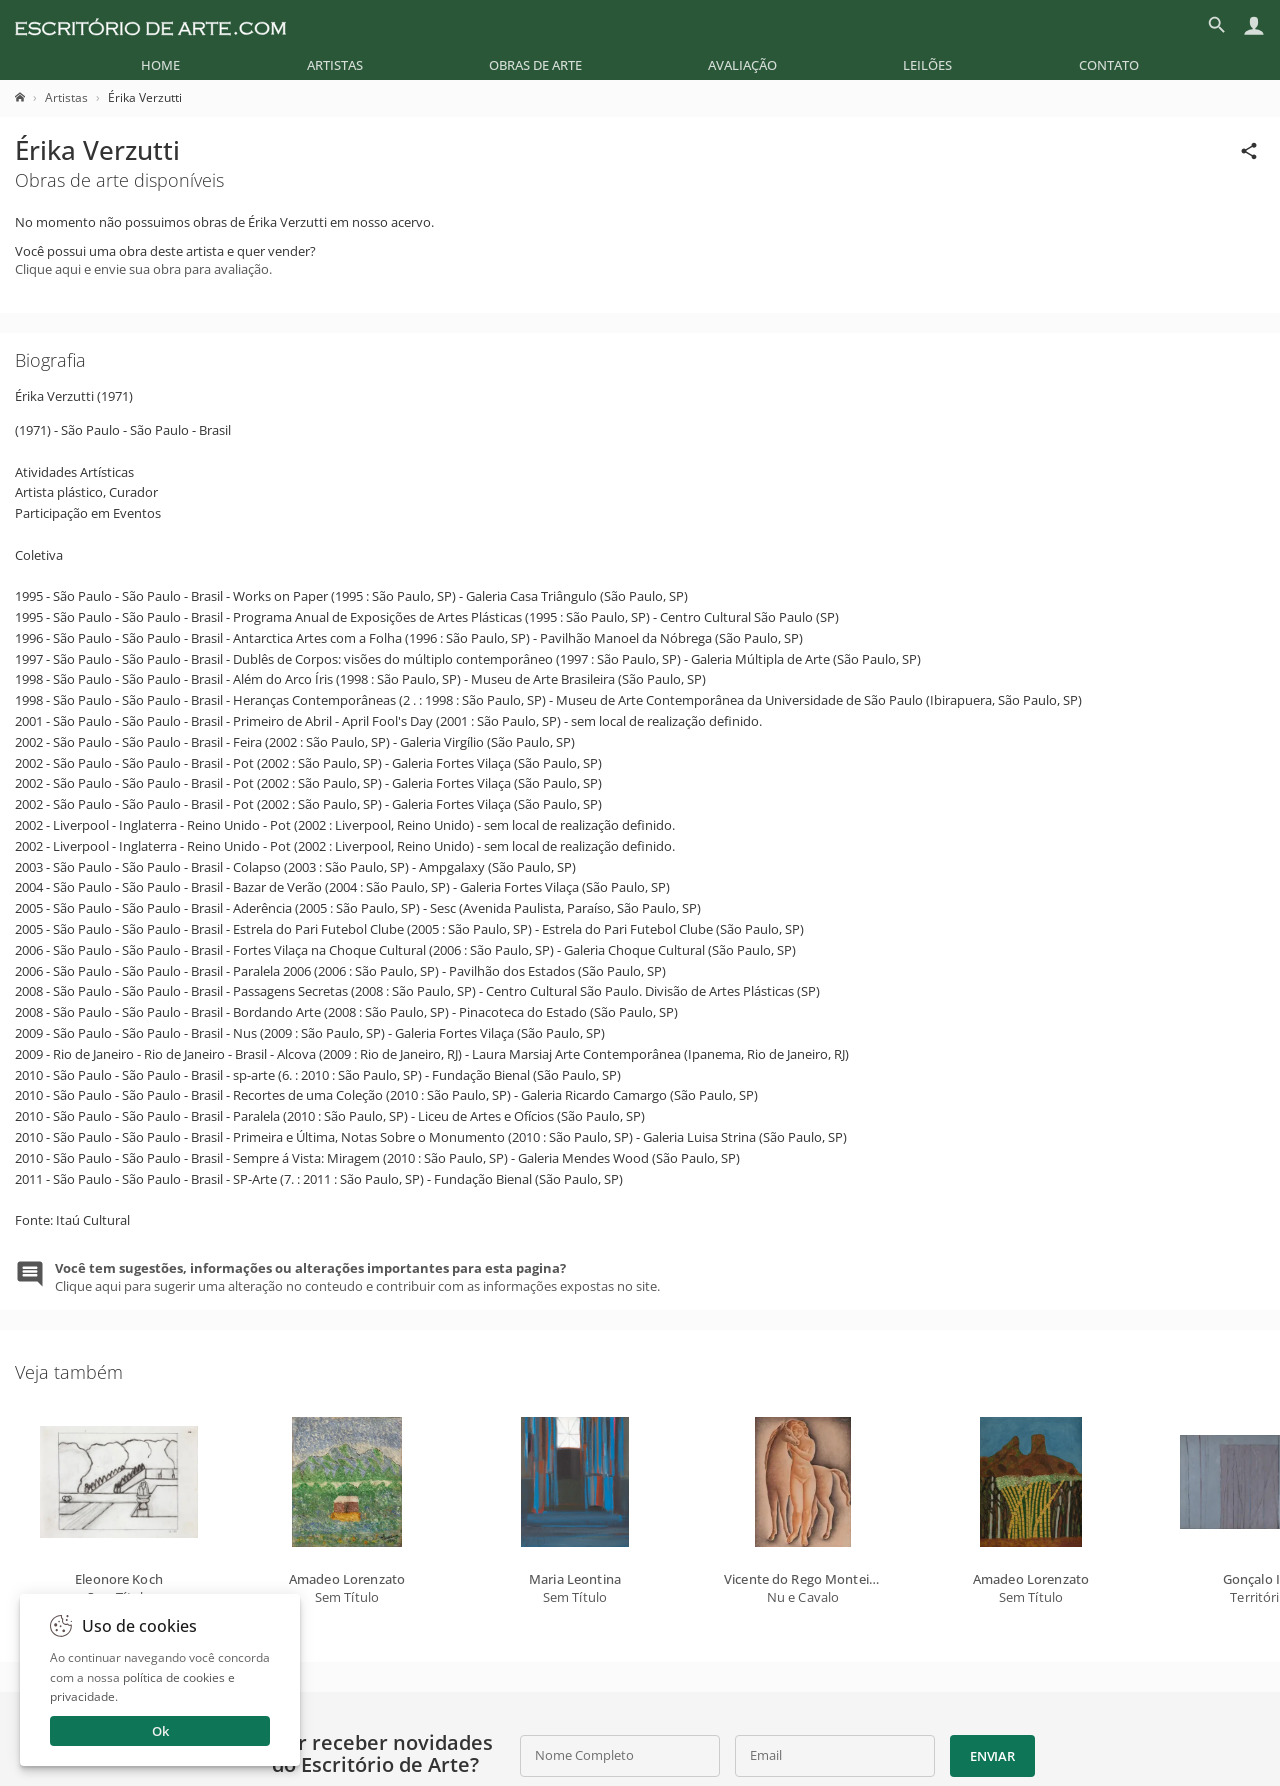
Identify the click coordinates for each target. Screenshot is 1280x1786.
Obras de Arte (535, 65)
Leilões (927, 65)
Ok (160, 1731)
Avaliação (742, 65)
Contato (1109, 65)
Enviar (992, 1756)
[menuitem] (160, 65)
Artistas (335, 65)
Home (160, 65)
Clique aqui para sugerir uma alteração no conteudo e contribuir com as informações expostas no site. (357, 1277)
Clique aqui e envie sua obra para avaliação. (143, 269)
